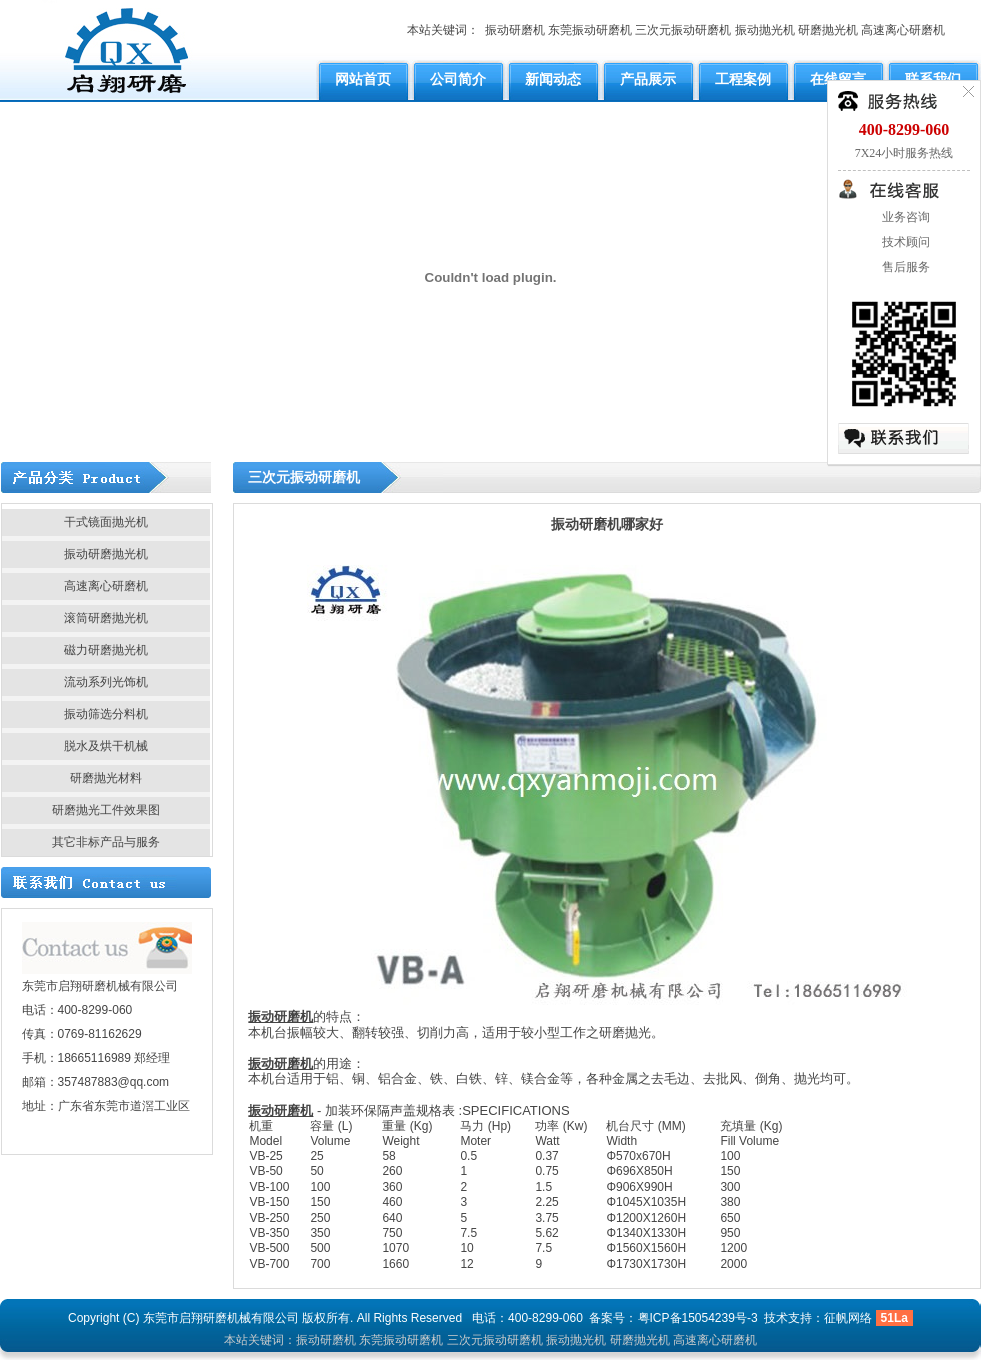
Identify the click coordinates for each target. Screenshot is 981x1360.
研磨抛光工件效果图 (106, 810)
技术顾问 (904, 242)
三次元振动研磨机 (683, 30)
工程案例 (743, 79)
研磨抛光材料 (106, 778)
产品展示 (648, 79)
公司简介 (458, 79)
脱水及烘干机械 (106, 746)
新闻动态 (553, 79)
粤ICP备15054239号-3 (698, 1318)
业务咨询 (904, 217)
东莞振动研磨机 (590, 30)
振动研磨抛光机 (106, 554)
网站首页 (363, 79)
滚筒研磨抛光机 (106, 618)
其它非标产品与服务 (106, 842)
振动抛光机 (765, 30)
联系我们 (933, 79)
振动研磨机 (515, 30)
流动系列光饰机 (106, 682)
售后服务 (904, 267)
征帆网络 (848, 1318)
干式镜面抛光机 (106, 522)
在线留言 (838, 79)
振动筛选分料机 (106, 714)
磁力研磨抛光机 (106, 650)
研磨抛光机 (828, 30)
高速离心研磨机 (903, 30)
